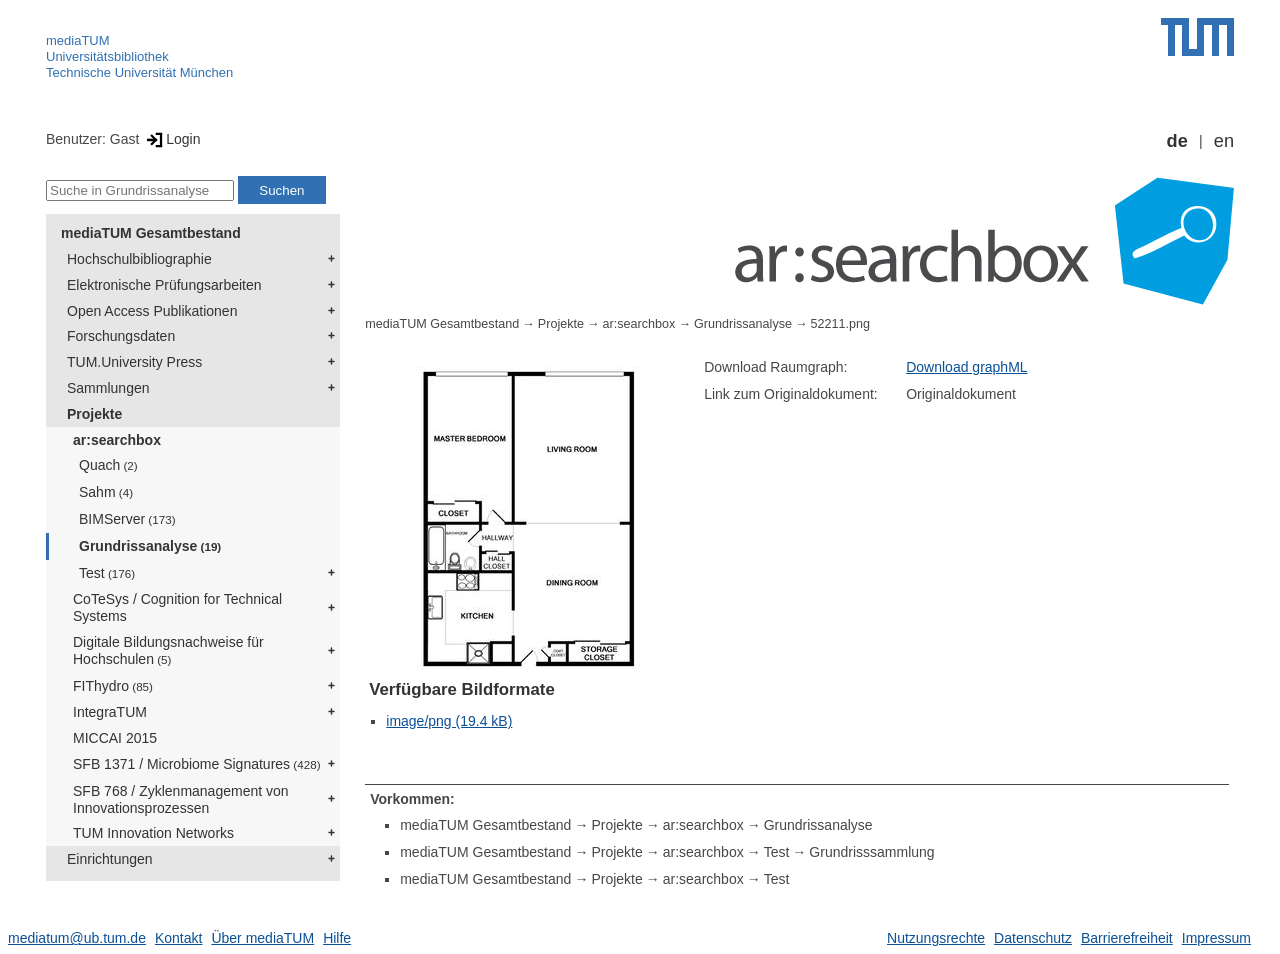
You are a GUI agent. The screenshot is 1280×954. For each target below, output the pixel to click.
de (1177, 141)
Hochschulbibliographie (139, 259)
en (1224, 141)
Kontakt (178, 938)
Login (171, 139)
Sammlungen (108, 388)
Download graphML (966, 367)
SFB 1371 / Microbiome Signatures (197, 764)
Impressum (1216, 938)
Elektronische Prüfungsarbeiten (164, 285)
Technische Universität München (139, 72)
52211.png (841, 324)
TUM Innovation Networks (153, 833)
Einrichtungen (110, 859)
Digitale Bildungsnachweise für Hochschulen (168, 650)
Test (107, 573)
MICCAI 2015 (115, 738)
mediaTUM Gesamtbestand (151, 233)
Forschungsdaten (121, 336)
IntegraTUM (110, 712)
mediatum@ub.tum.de (77, 938)
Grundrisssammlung (871, 852)
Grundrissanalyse (150, 546)
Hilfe (337, 938)
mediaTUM (78, 40)
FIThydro (113, 686)
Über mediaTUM (262, 938)
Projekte (94, 414)
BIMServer (127, 519)
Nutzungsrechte (936, 938)
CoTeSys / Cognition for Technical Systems (177, 607)
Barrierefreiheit (1127, 938)
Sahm (106, 492)
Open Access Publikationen (152, 311)
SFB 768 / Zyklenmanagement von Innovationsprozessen (181, 799)
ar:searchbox (117, 440)
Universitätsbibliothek (107, 56)
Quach (108, 465)
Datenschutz (1033, 938)
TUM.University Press (134, 362)
